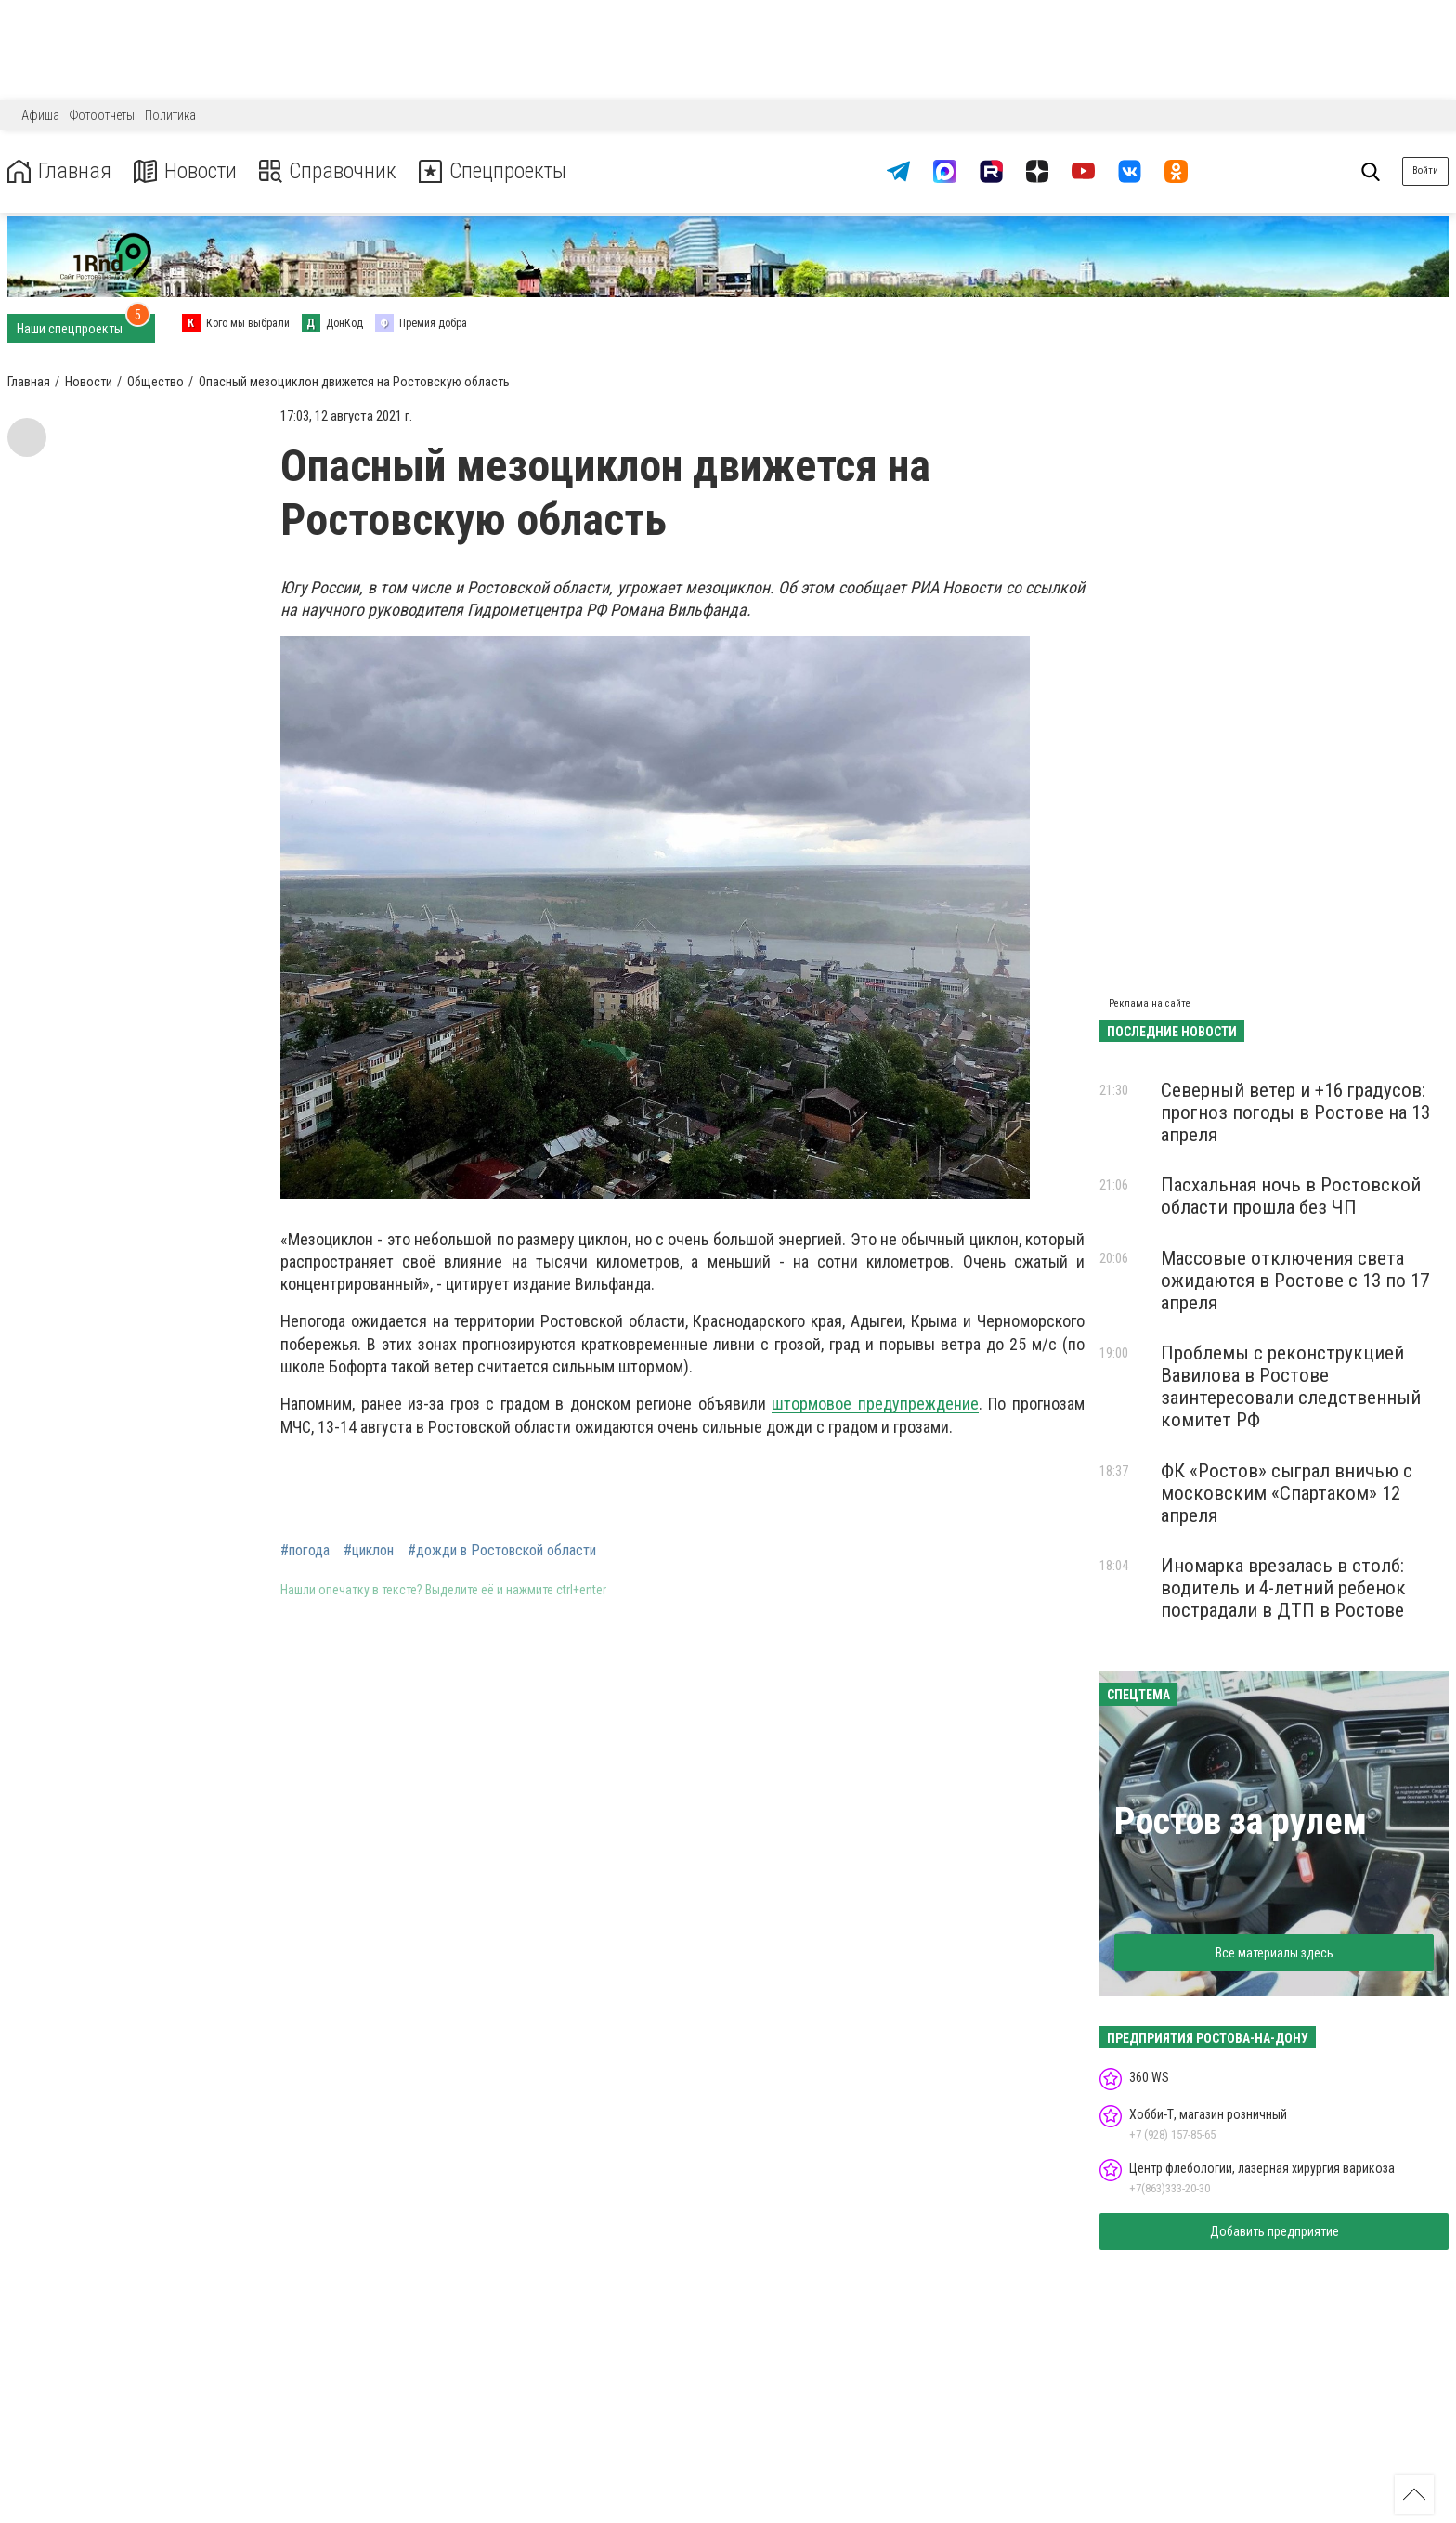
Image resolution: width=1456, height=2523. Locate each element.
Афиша (40, 115)
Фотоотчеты (102, 115)
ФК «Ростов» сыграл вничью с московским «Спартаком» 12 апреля (1286, 1493)
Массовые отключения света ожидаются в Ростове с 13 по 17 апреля (1295, 1280)
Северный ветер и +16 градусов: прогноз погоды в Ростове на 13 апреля (1295, 1112)
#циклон (369, 1550)
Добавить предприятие (1274, 2231)
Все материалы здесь (1274, 1952)
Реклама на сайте (1149, 1003)
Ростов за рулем (1240, 1821)
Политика (170, 115)
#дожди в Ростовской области (502, 1550)
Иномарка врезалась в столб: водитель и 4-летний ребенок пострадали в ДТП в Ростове (1283, 1587)
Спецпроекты (496, 171)
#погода (305, 1550)
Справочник (328, 171)
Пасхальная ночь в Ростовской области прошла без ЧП (1291, 1196)
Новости (184, 171)
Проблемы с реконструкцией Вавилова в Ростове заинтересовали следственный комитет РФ (1291, 1386)
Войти (1425, 170)
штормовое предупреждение (875, 1403)
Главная (58, 171)
